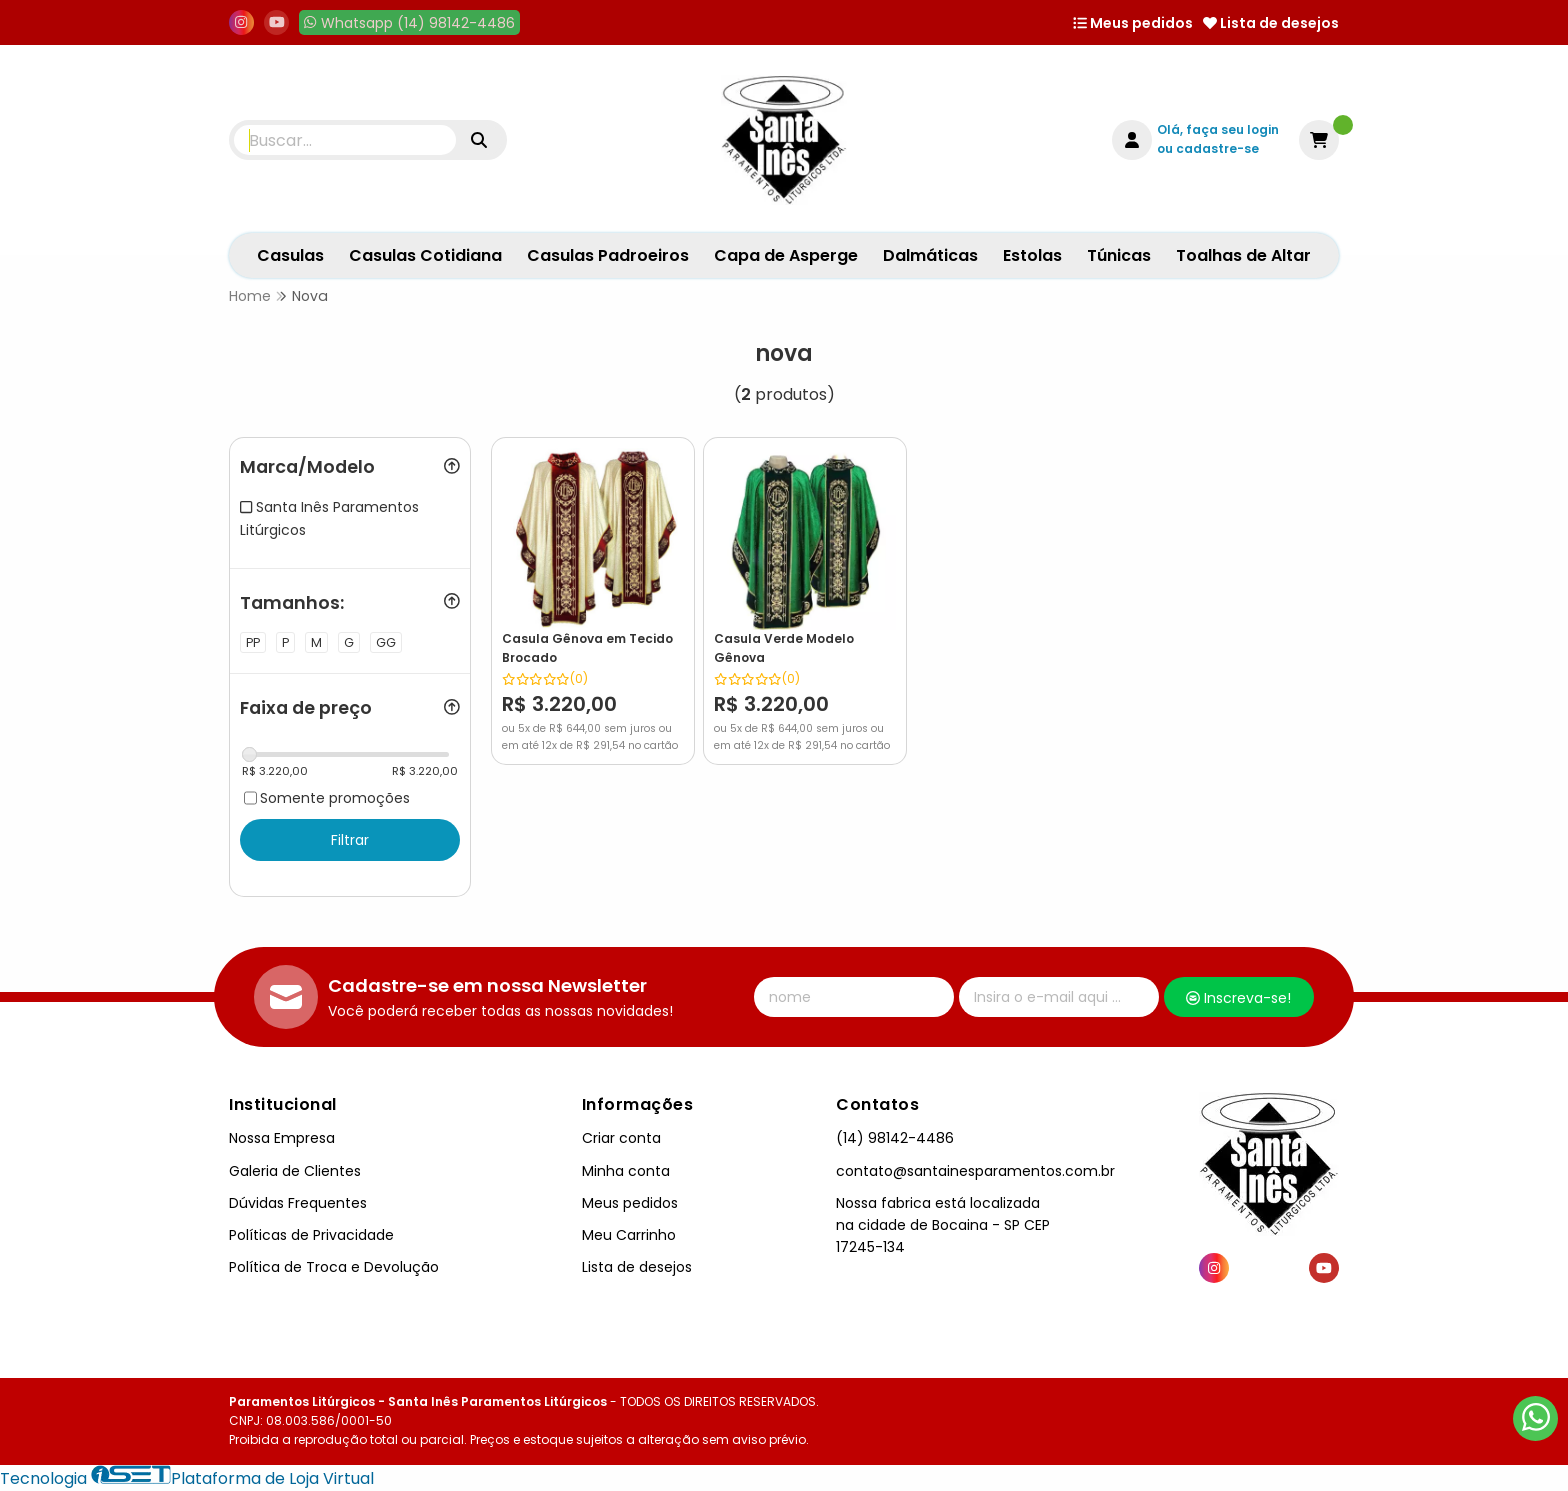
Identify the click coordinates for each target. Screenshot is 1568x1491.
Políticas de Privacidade (311, 1235)
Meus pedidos (1133, 23)
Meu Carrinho (629, 1235)
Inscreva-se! (1238, 998)
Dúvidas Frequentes (298, 1203)
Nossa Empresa (282, 1138)
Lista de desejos (1271, 23)
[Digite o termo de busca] (345, 140)
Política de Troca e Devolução (334, 1267)
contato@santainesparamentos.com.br (975, 1171)
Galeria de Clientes (295, 1171)
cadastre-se (1217, 148)
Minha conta (626, 1171)
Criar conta (621, 1138)
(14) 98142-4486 (895, 1138)
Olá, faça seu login (1218, 129)
